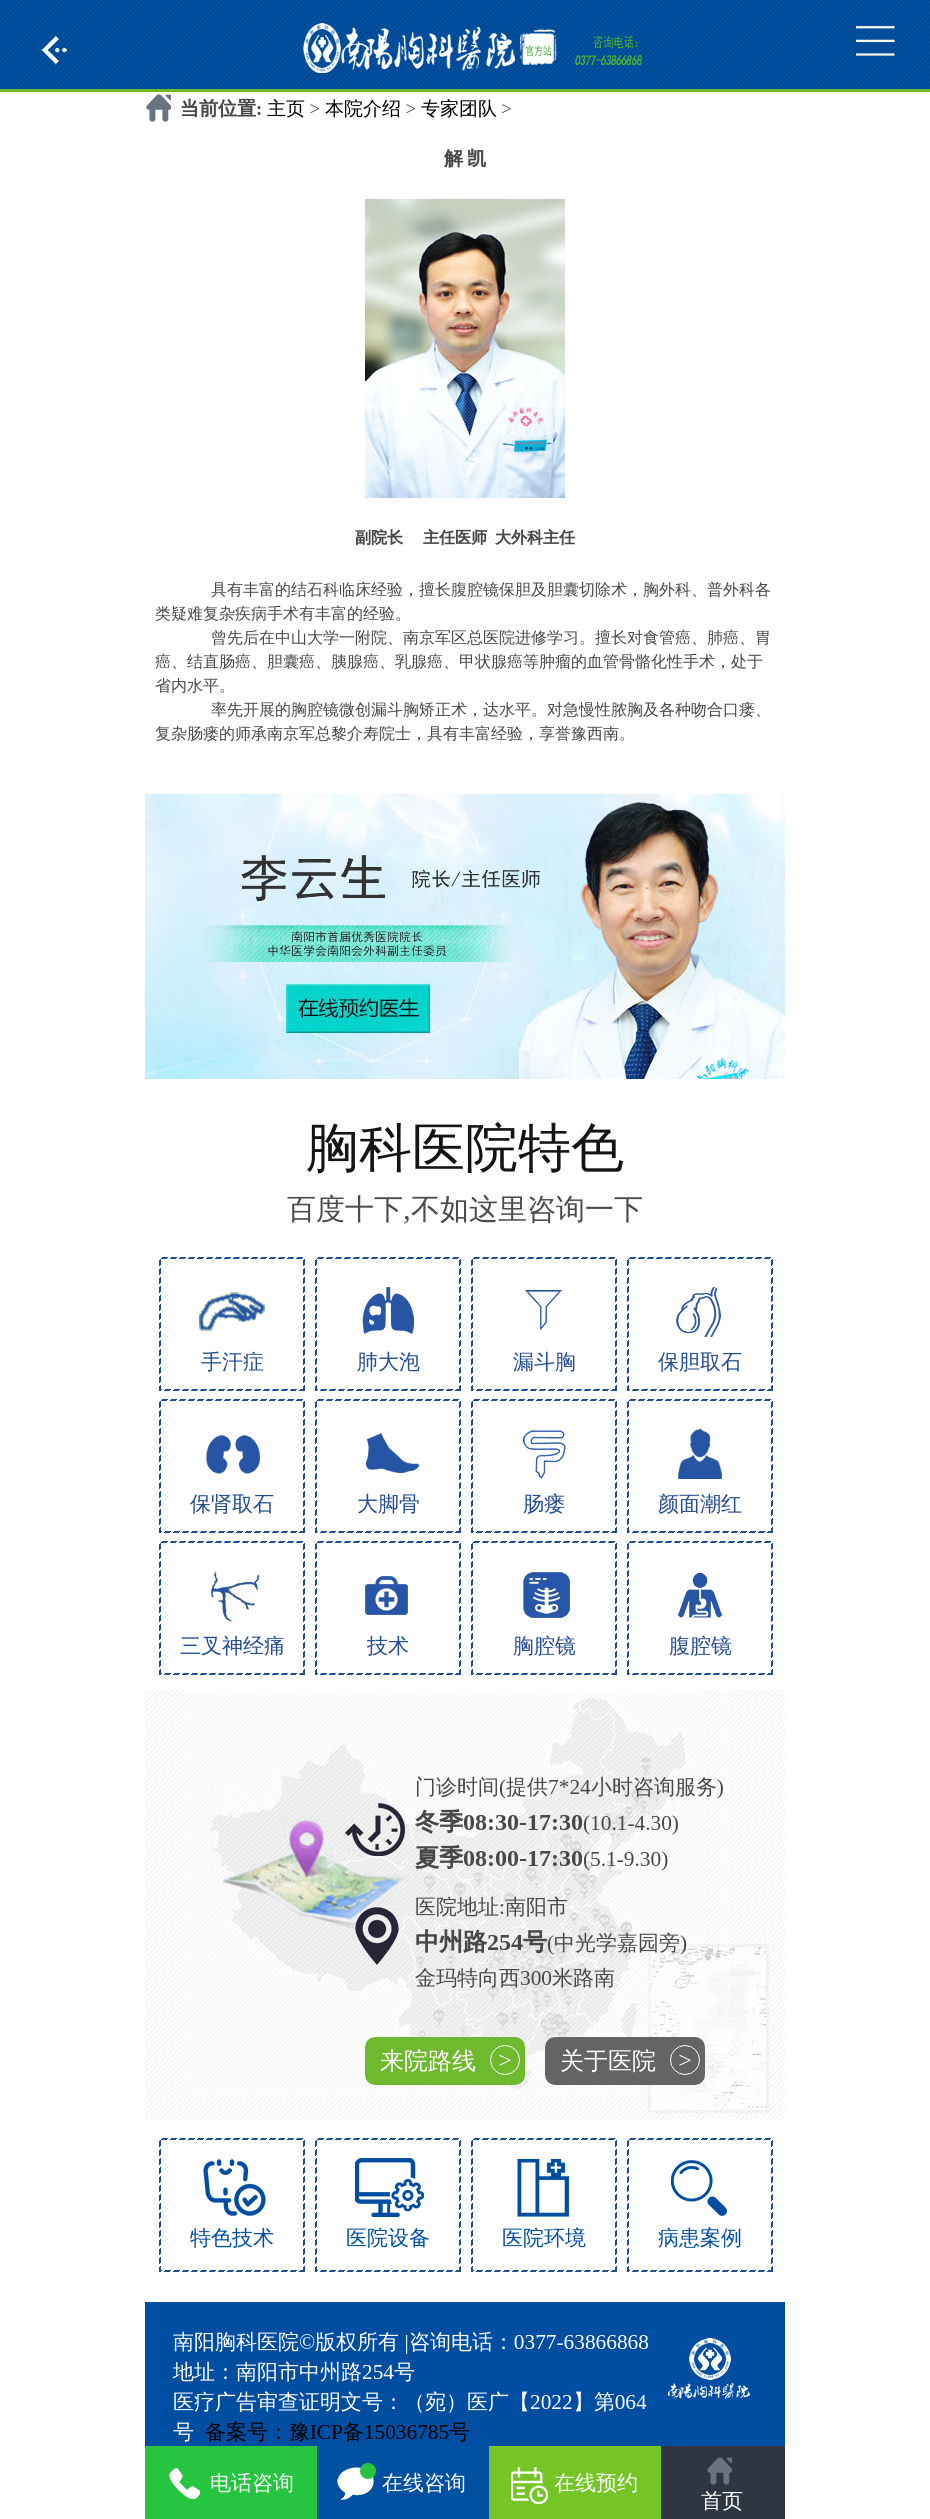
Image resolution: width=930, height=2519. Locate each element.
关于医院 (630, 2060)
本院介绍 (363, 108)
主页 (286, 108)
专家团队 (459, 108)
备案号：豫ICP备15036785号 (338, 2432)
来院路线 (450, 2060)
